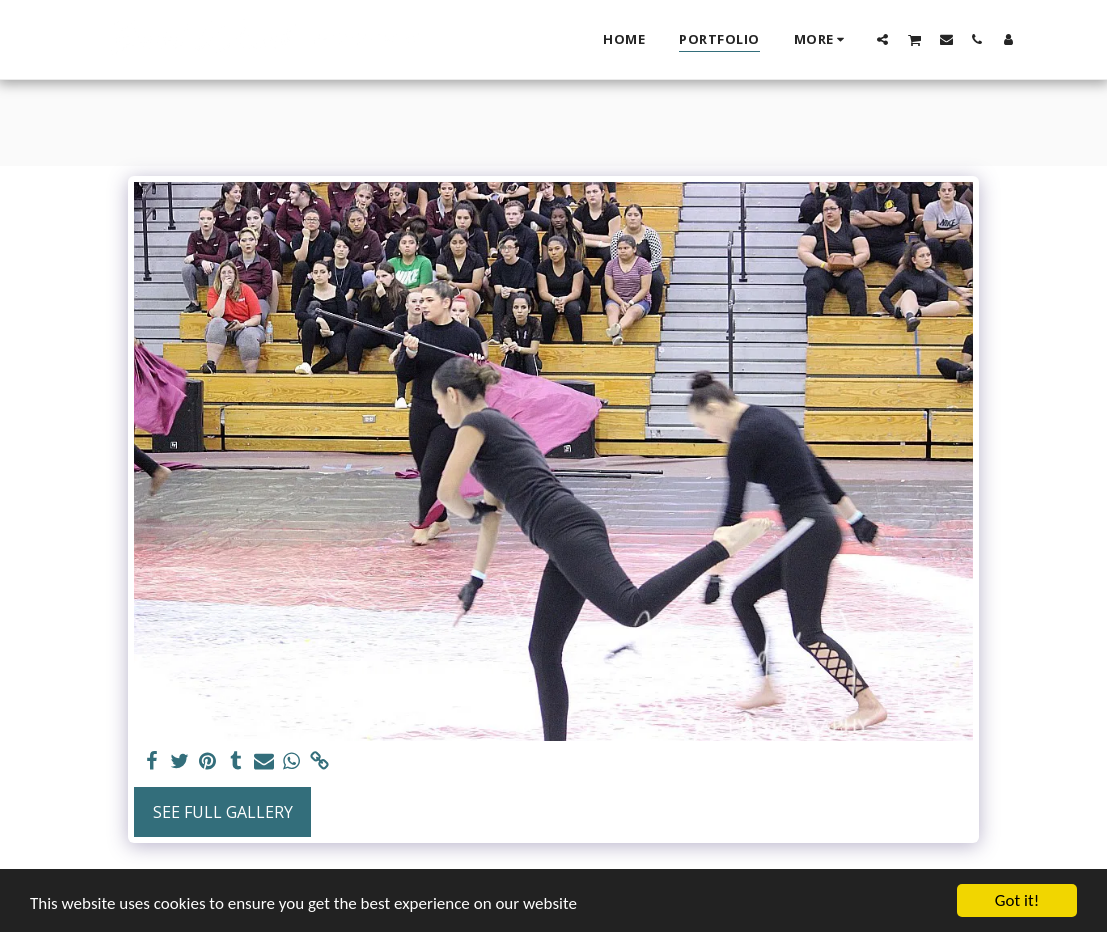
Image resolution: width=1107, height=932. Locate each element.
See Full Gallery (223, 812)
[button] (882, 39)
